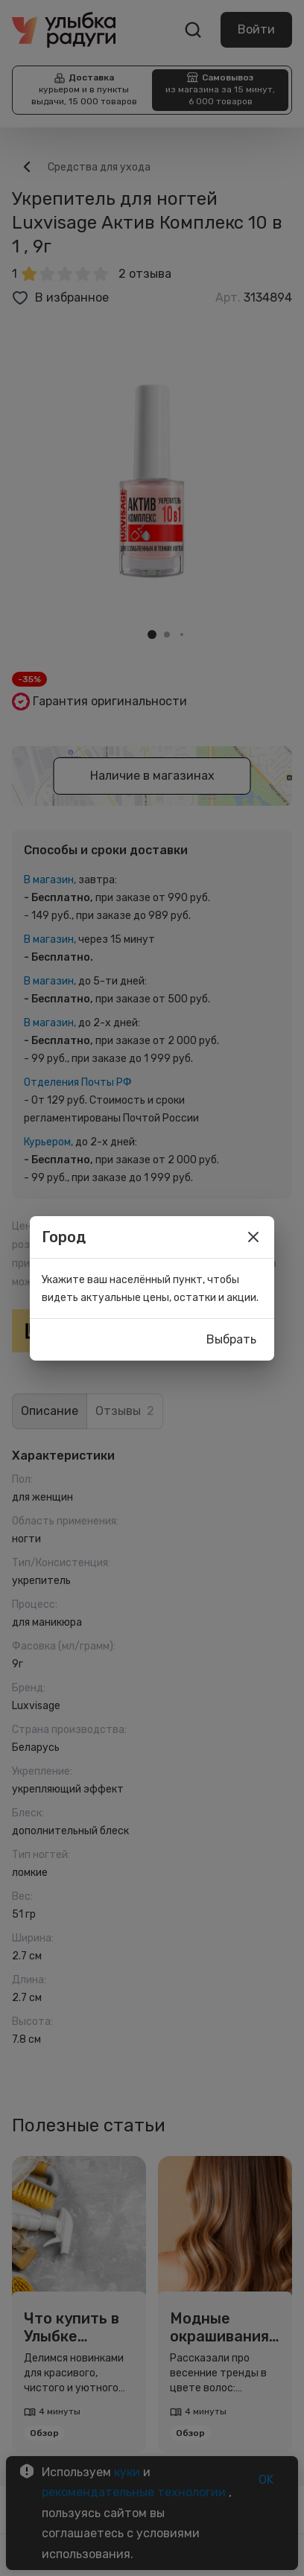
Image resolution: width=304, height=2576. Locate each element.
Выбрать (231, 1340)
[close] (253, 1237)
